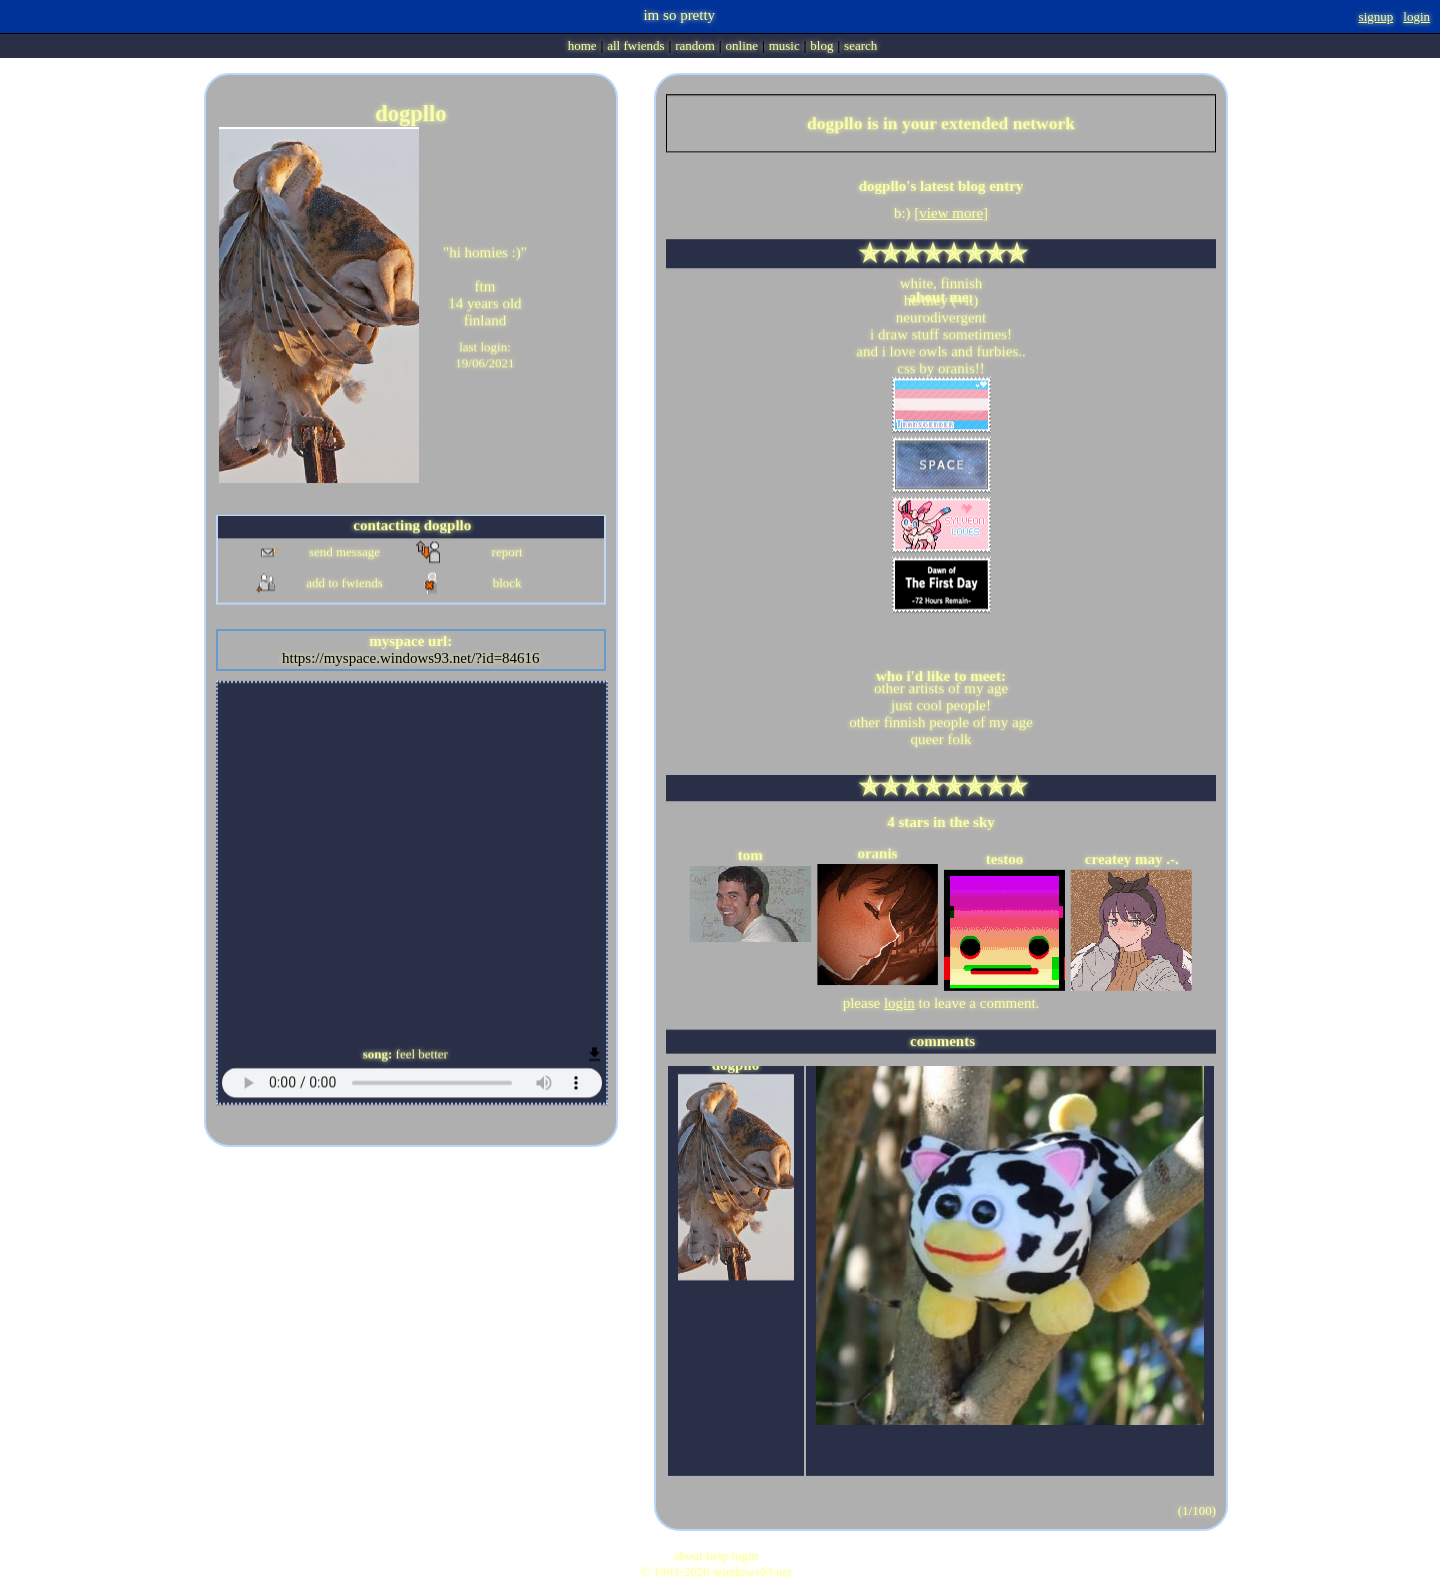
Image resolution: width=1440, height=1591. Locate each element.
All (635, 45)
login (899, 1003)
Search (860, 45)
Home (582, 45)
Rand (695, 45)
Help (717, 1555)
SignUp (1376, 16)
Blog (821, 45)
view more (951, 213)
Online (742, 45)
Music (784, 45)
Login (1416, 16)
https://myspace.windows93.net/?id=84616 (411, 658)
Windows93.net (752, 1571)
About (688, 1555)
